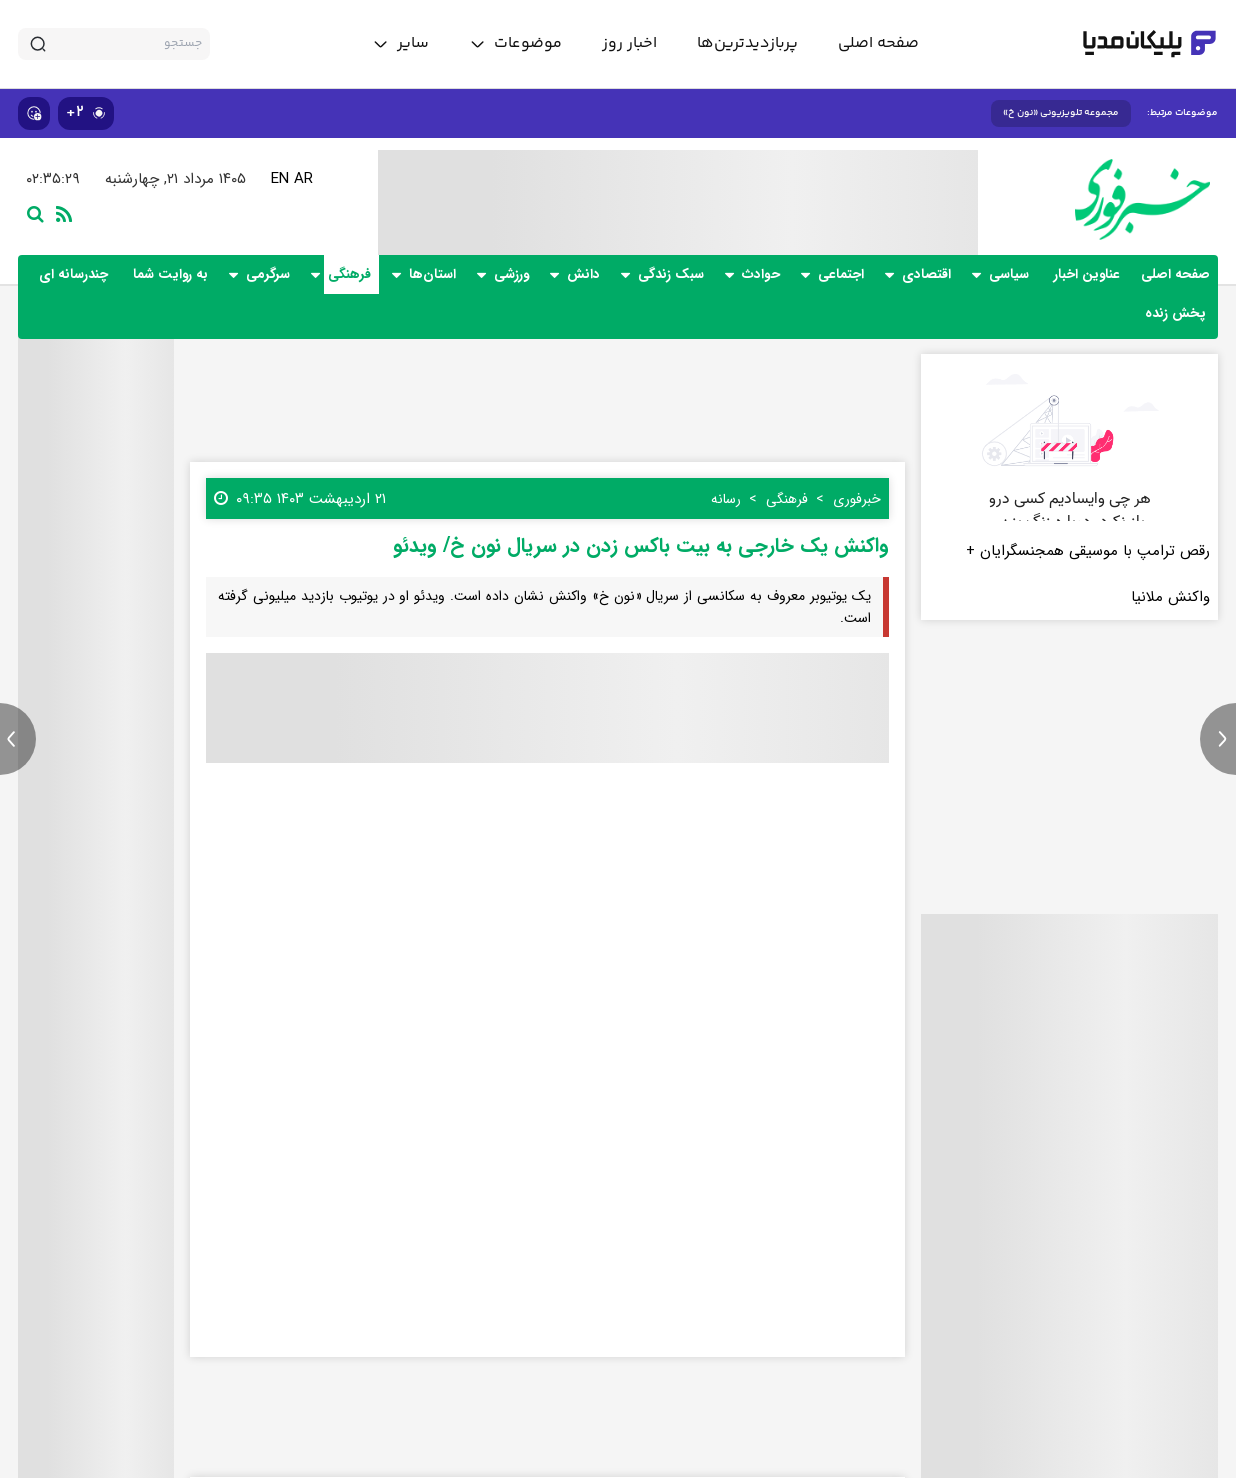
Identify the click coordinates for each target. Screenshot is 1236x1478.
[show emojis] (34, 113)
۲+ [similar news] (86, 112)
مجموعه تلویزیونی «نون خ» (1061, 113)
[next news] (1218, 739)
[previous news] (18, 739)
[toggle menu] (515, 44)
